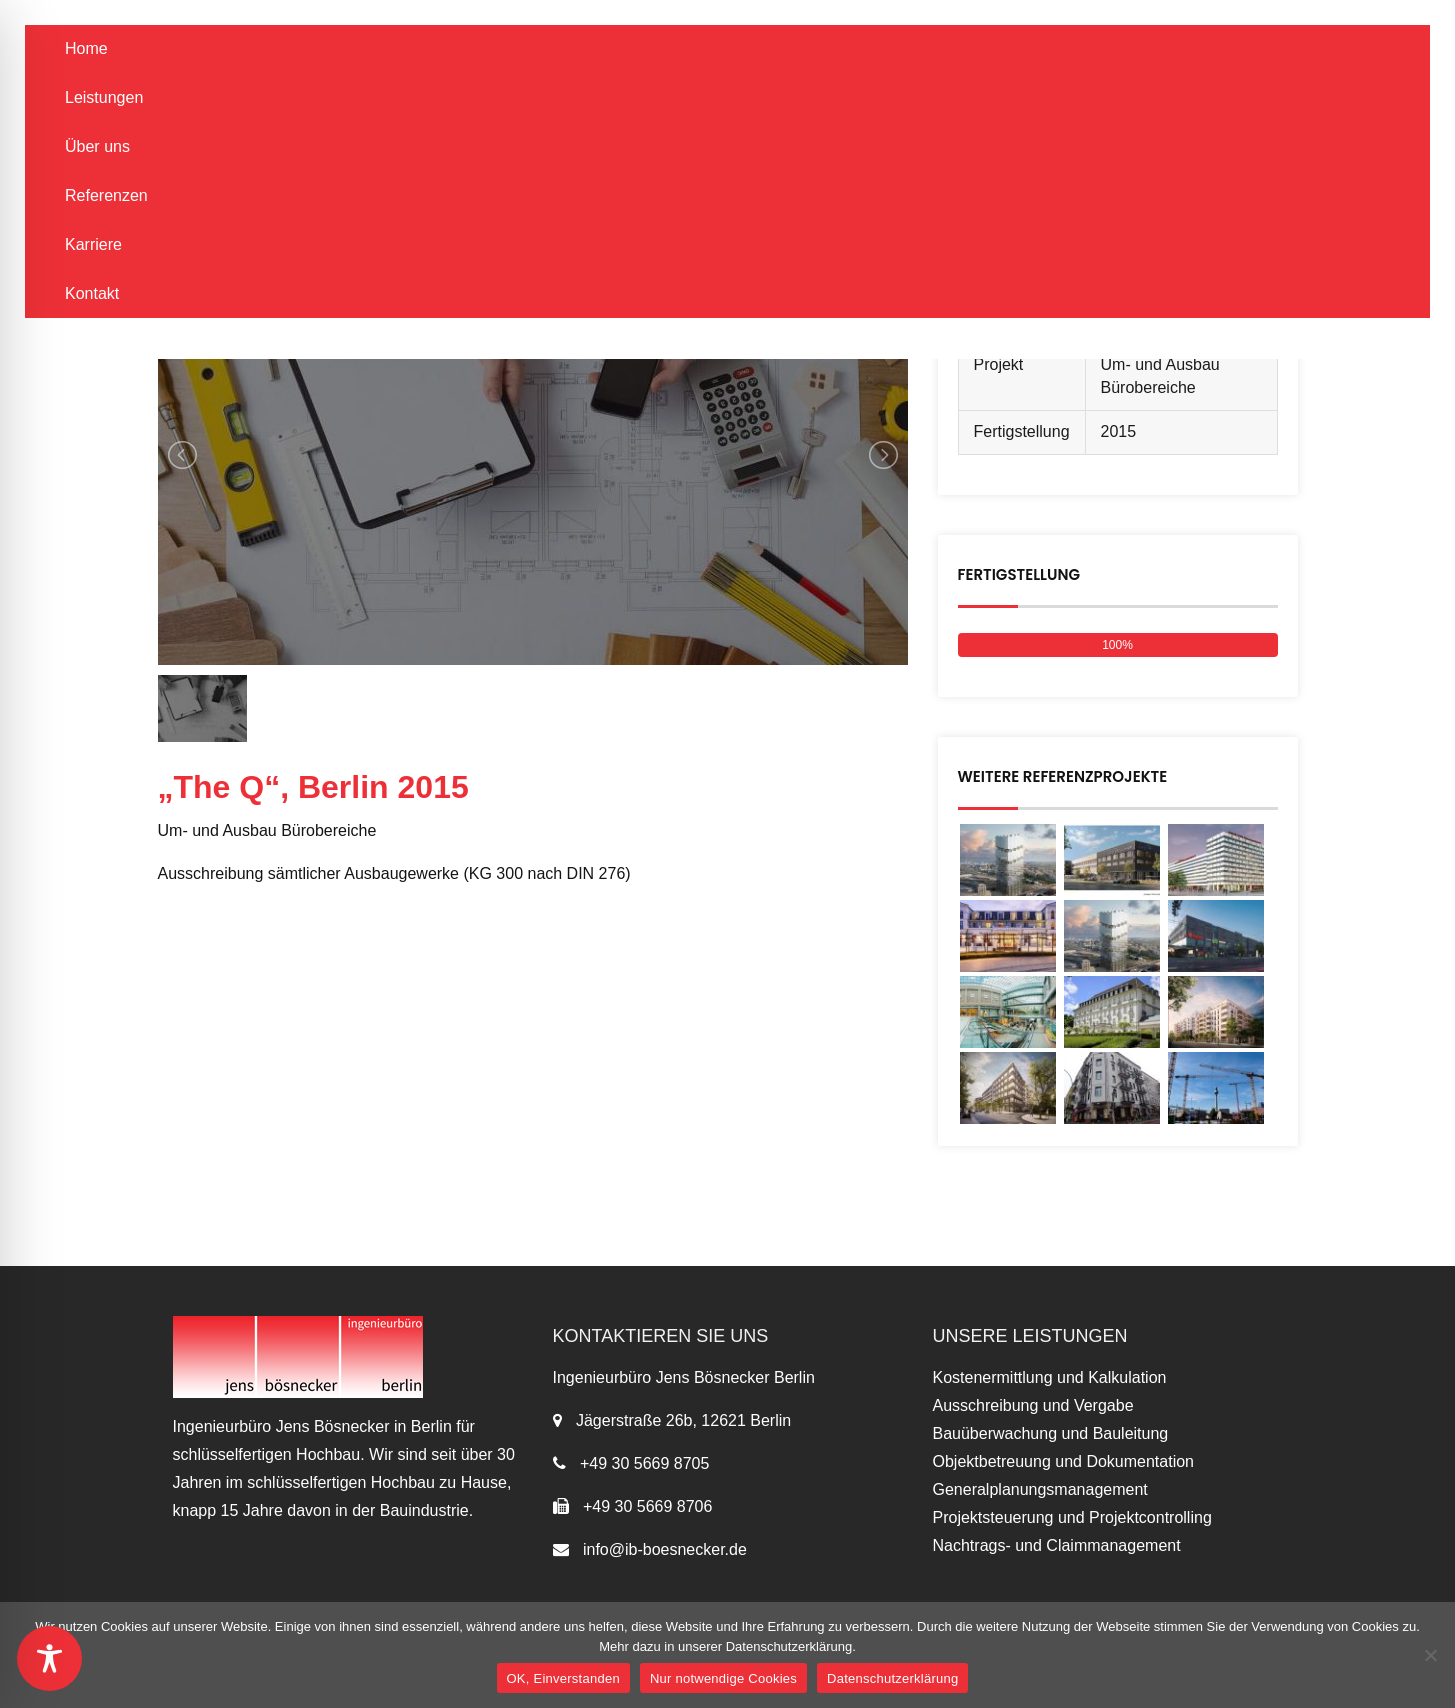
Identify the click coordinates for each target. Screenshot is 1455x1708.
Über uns (97, 146)
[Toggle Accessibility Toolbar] (49, 1658)
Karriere (93, 244)
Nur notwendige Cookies (723, 1678)
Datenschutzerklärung (892, 1678)
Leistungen (104, 97)
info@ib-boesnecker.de (663, 1549)
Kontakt (92, 293)
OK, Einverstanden (563, 1678)
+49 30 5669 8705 (644, 1463)
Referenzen (106, 195)
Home (86, 48)
